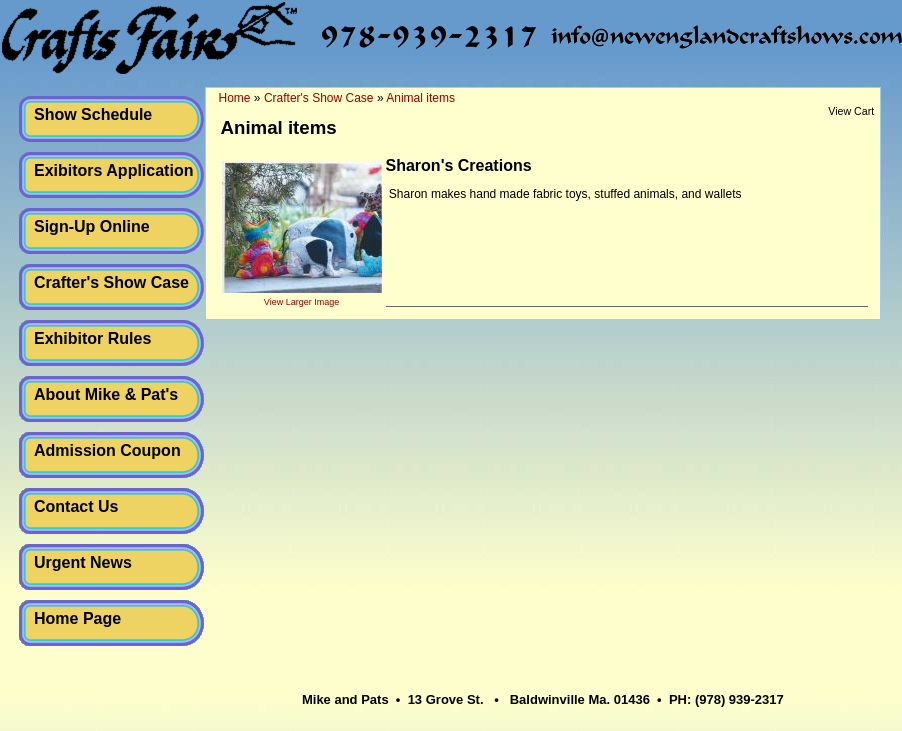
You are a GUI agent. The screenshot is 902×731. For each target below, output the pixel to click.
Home (235, 98)
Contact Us (76, 506)
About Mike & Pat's (106, 394)
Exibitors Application (113, 170)
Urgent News (83, 562)
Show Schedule (93, 114)
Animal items (420, 98)
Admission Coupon (107, 450)
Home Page (77, 618)
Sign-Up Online (92, 226)
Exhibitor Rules (92, 338)
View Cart (851, 111)
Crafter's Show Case (111, 282)
